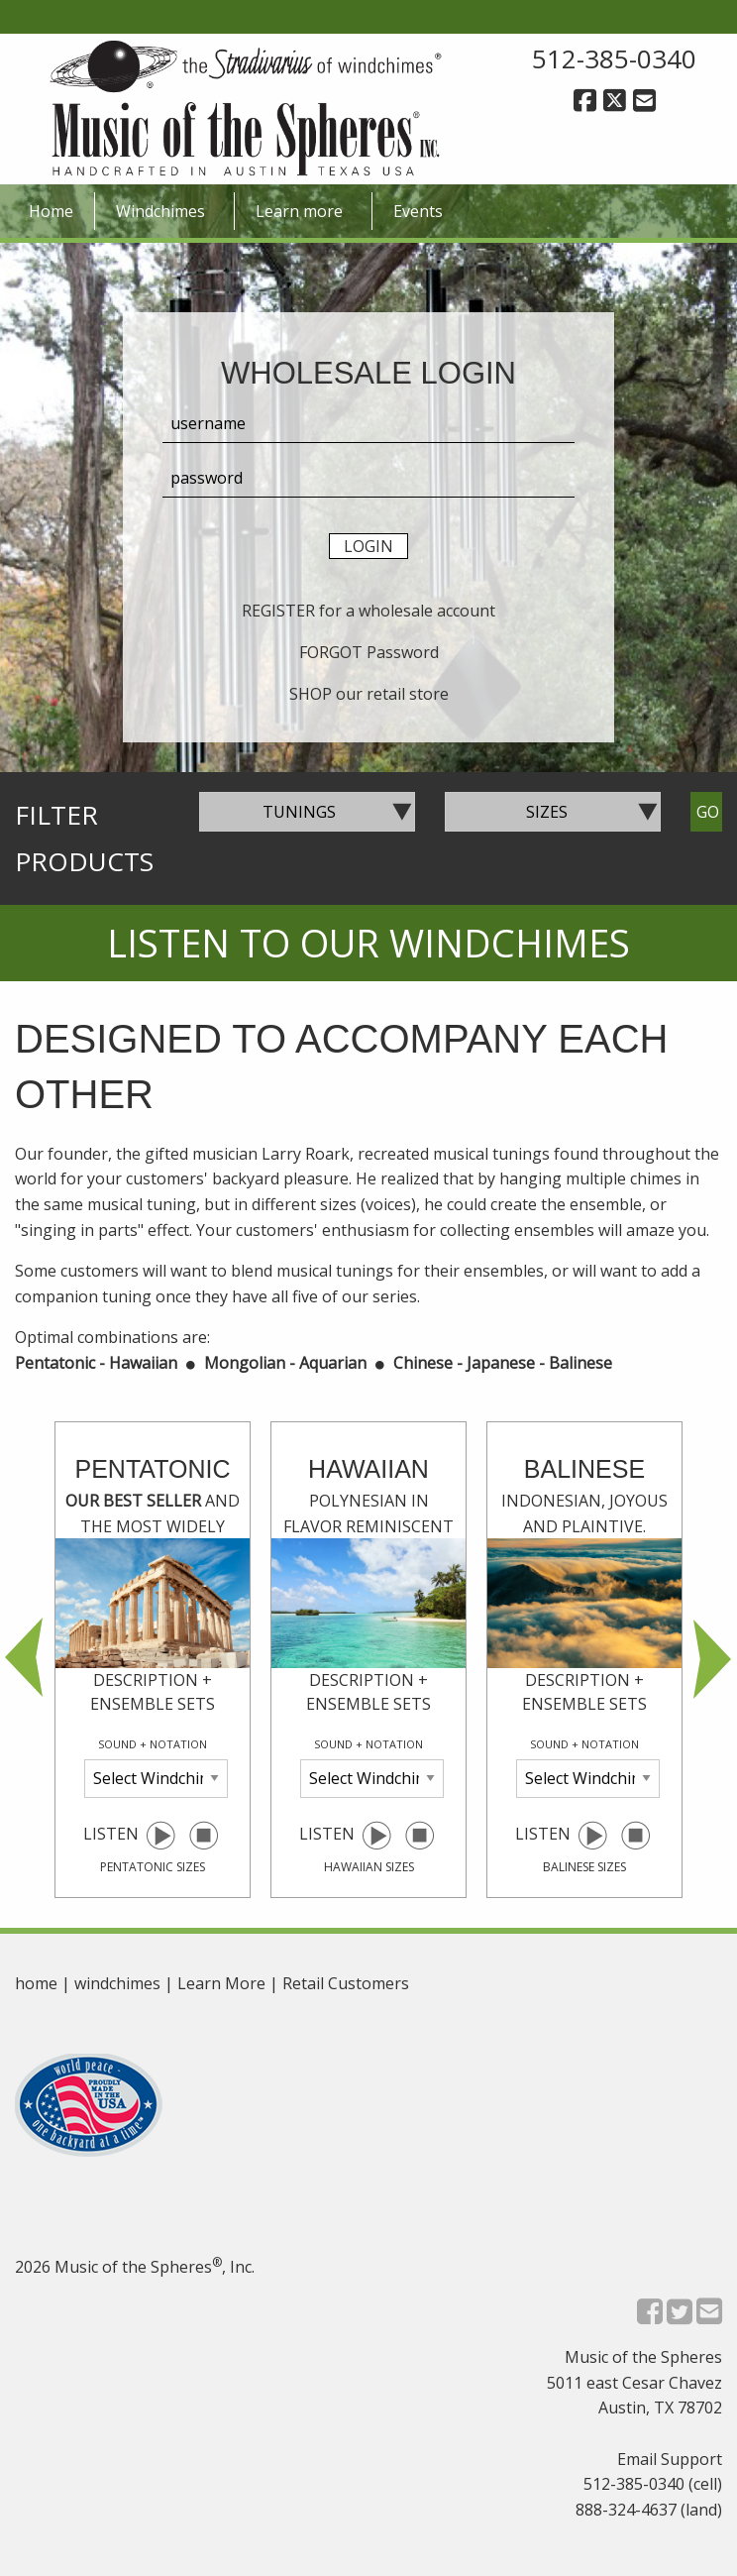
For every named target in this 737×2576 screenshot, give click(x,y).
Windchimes (160, 211)
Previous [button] (25, 1660)
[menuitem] (51, 211)
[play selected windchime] (160, 1834)
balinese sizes (584, 1866)
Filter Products (84, 838)
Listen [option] (152, 1663)
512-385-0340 (614, 58)
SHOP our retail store (369, 694)
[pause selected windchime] (204, 1834)
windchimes (117, 1983)
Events (418, 211)
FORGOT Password (369, 652)
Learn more (299, 211)
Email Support (669, 2459)
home (36, 1983)
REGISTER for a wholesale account (368, 610)
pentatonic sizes (152, 1866)
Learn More (221, 1983)
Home (51, 211)
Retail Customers (345, 1983)
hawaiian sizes (369, 1866)
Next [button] (712, 1660)
